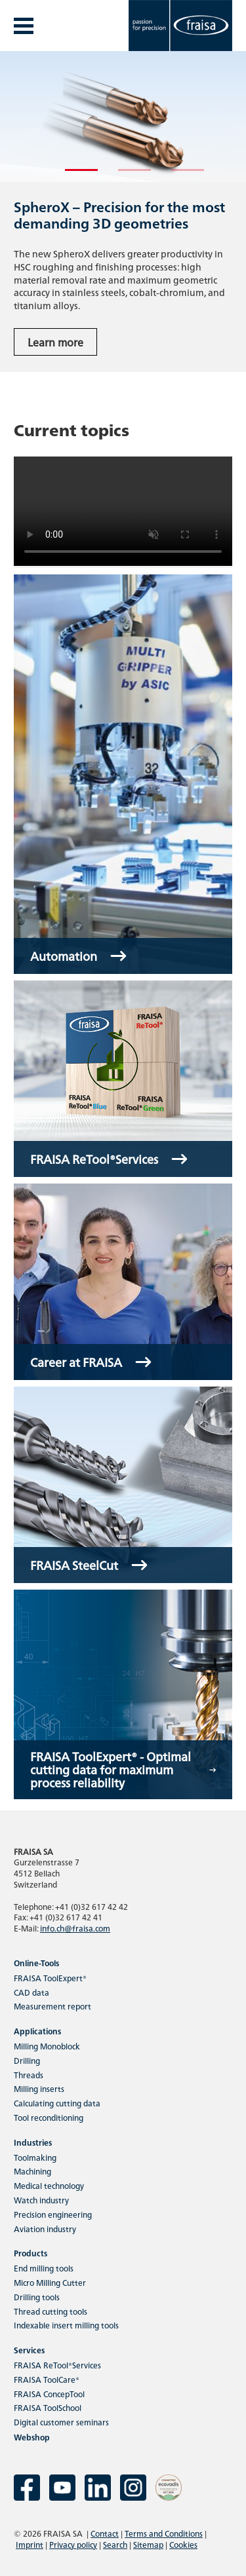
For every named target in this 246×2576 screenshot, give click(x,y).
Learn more (55, 342)
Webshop (32, 2436)
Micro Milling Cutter (50, 2282)
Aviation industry (45, 2228)
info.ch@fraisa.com (75, 1927)
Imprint (29, 2544)
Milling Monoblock (47, 2045)
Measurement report (52, 2005)
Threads (28, 2074)
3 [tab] (177, 175)
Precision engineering (53, 2214)
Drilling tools (37, 2296)
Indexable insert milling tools (66, 2324)
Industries (33, 2142)
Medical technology (49, 2185)
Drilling (27, 2060)
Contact (105, 2533)
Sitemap (148, 2544)
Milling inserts (39, 2088)
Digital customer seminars (61, 2421)
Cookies (183, 2544)
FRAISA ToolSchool (47, 2407)
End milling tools (43, 2267)
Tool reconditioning (48, 2117)
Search (115, 2544)
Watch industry (41, 2199)
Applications (37, 2030)
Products (30, 2252)
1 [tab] (71, 175)
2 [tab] (124, 175)
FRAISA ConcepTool (49, 2393)
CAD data (31, 1992)
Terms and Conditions (164, 2533)
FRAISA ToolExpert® (50, 1977)
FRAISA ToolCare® (46, 2379)
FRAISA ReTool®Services (57, 2364)
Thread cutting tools (50, 2311)
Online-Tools (36, 1962)
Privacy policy (73, 2544)
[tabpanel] (123, 211)
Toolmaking (35, 2157)
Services (29, 2349)
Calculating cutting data (57, 2102)
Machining (32, 2170)
